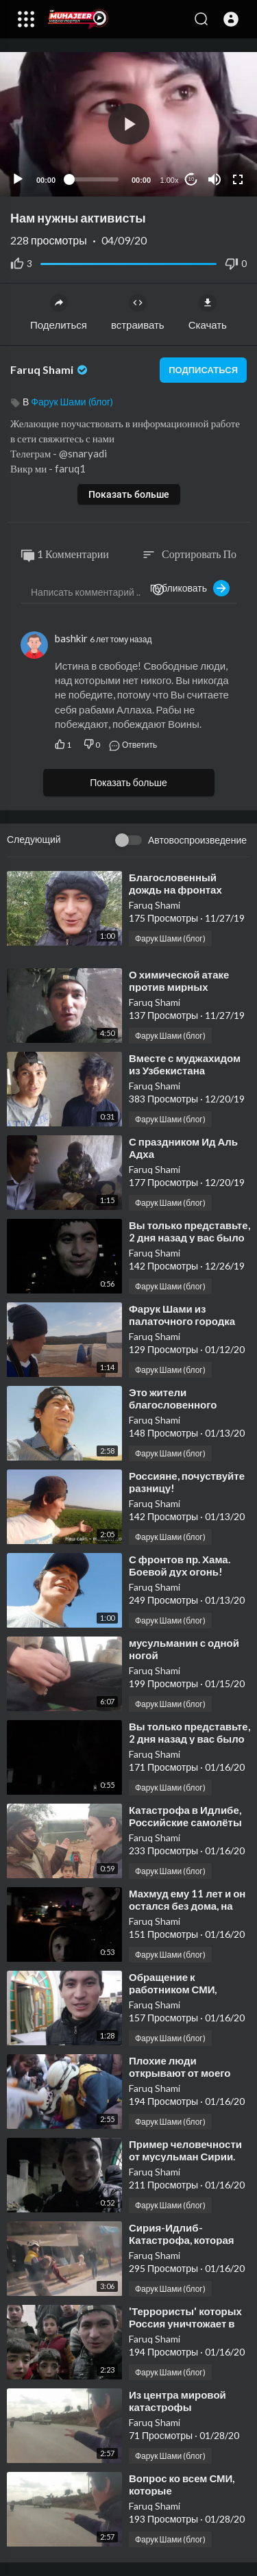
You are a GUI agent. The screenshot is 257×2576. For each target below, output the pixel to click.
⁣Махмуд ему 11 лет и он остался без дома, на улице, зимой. (187, 1905)
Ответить (132, 745)
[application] (128, 124)
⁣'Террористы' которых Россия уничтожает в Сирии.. (185, 2323)
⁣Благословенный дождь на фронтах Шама (175, 889)
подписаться (203, 369)
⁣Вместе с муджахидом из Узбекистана (185, 1064)
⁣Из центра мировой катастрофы (177, 2400)
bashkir (71, 638)
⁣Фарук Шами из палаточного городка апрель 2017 (182, 1320)
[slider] (94, 179)
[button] (231, 19)
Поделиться (58, 312)
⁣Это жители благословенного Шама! (173, 1404)
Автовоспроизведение (197, 840)
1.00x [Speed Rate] (169, 180)
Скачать (207, 312)
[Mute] (214, 179)
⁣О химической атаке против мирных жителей (179, 986)
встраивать (137, 312)
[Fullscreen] (238, 179)
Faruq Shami (50, 369)
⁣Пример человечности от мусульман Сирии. (185, 2150)
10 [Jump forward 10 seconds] (191, 179)
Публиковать (190, 588)
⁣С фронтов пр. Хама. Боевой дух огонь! (179, 1565)
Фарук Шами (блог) (72, 401)
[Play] (18, 179)
